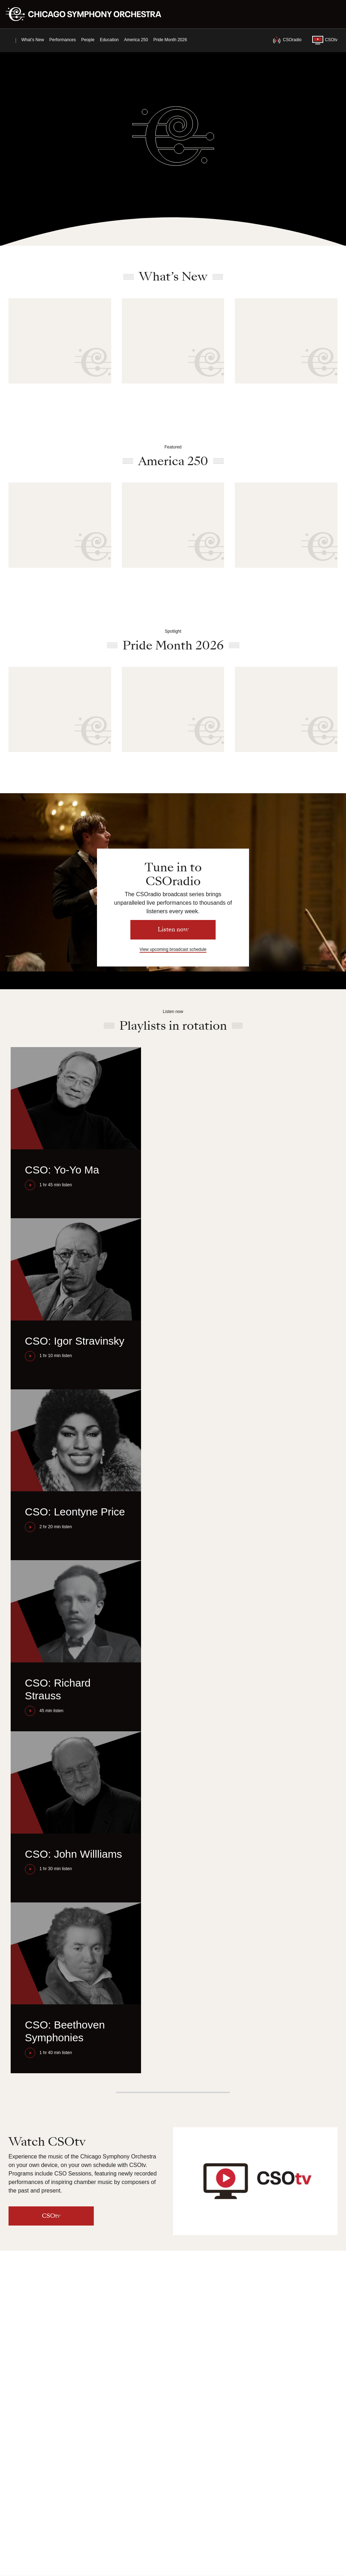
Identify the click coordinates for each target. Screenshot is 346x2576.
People (87, 39)
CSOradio (287, 40)
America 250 (136, 39)
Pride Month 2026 (170, 39)
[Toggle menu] (336, 14)
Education (109, 39)
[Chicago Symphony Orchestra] (87, 14)
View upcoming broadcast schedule (173, 949)
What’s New (32, 39)
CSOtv (324, 40)
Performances (62, 39)
